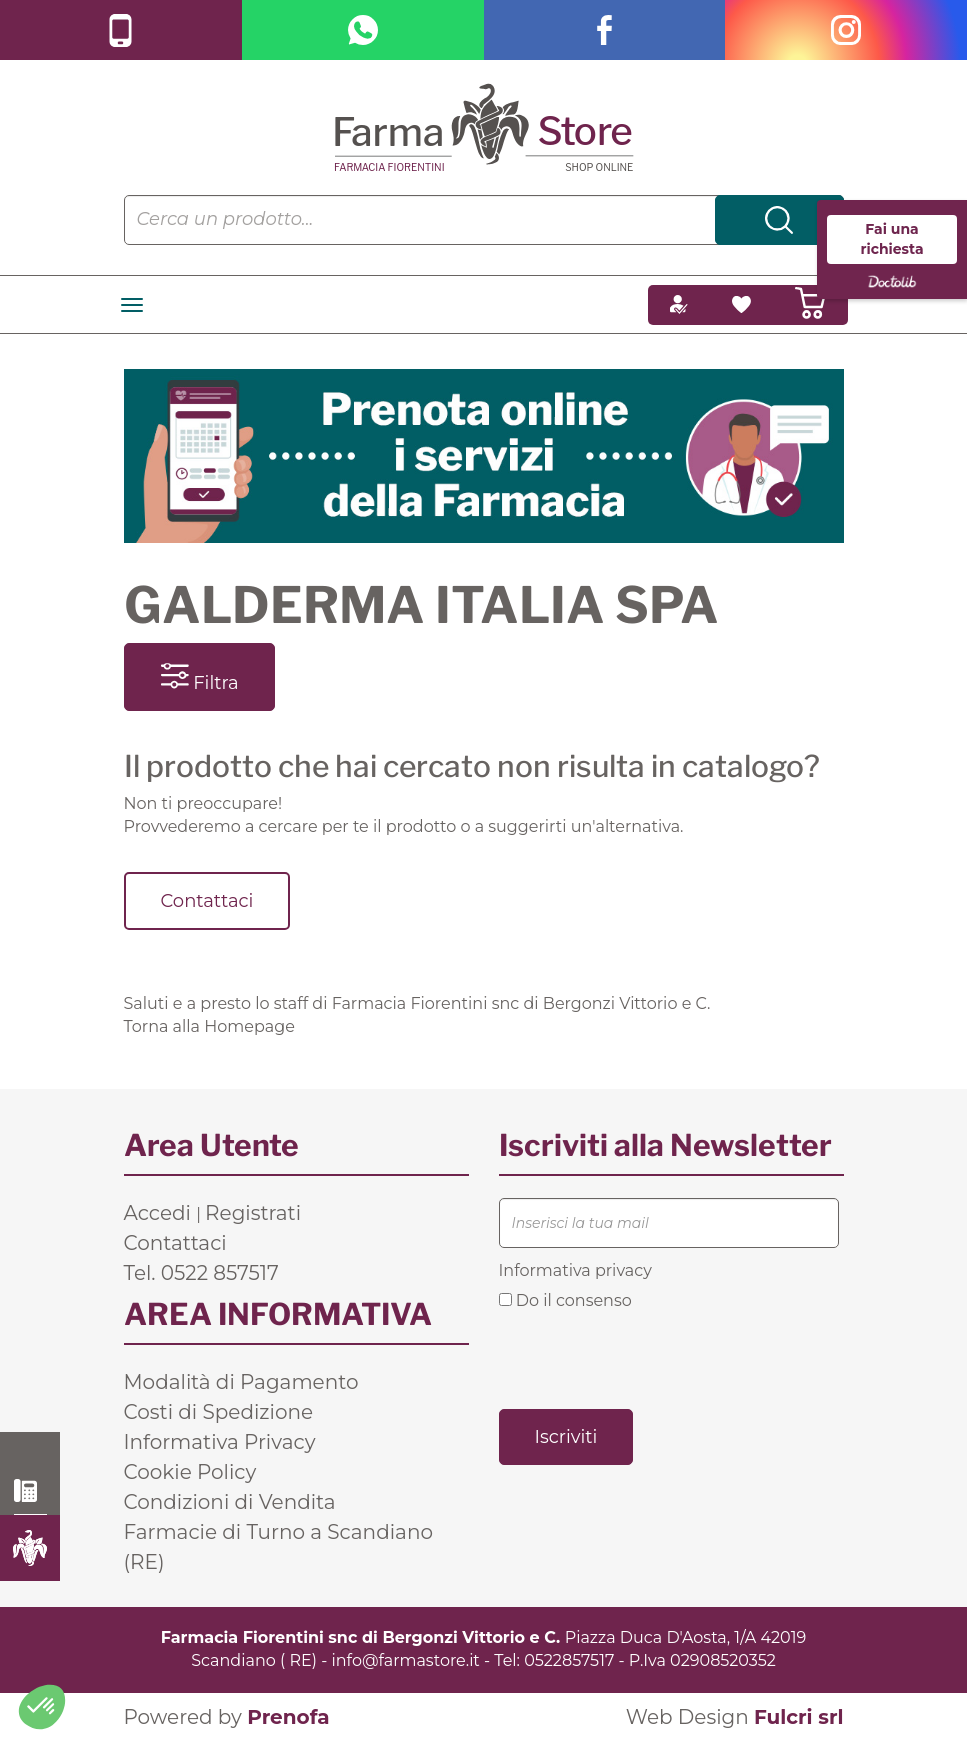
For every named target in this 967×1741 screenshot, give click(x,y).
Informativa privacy (575, 1270)
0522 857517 (30, 1491)
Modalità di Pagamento (241, 1382)
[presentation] (651, 1358)
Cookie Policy (190, 1472)
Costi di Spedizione (219, 1412)
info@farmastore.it (406, 1660)
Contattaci (207, 901)
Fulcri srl (799, 1717)
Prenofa (288, 1717)
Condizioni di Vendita (230, 1502)
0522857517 (569, 1660)
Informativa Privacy (220, 1442)
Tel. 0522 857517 (201, 1273)
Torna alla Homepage (209, 1026)
